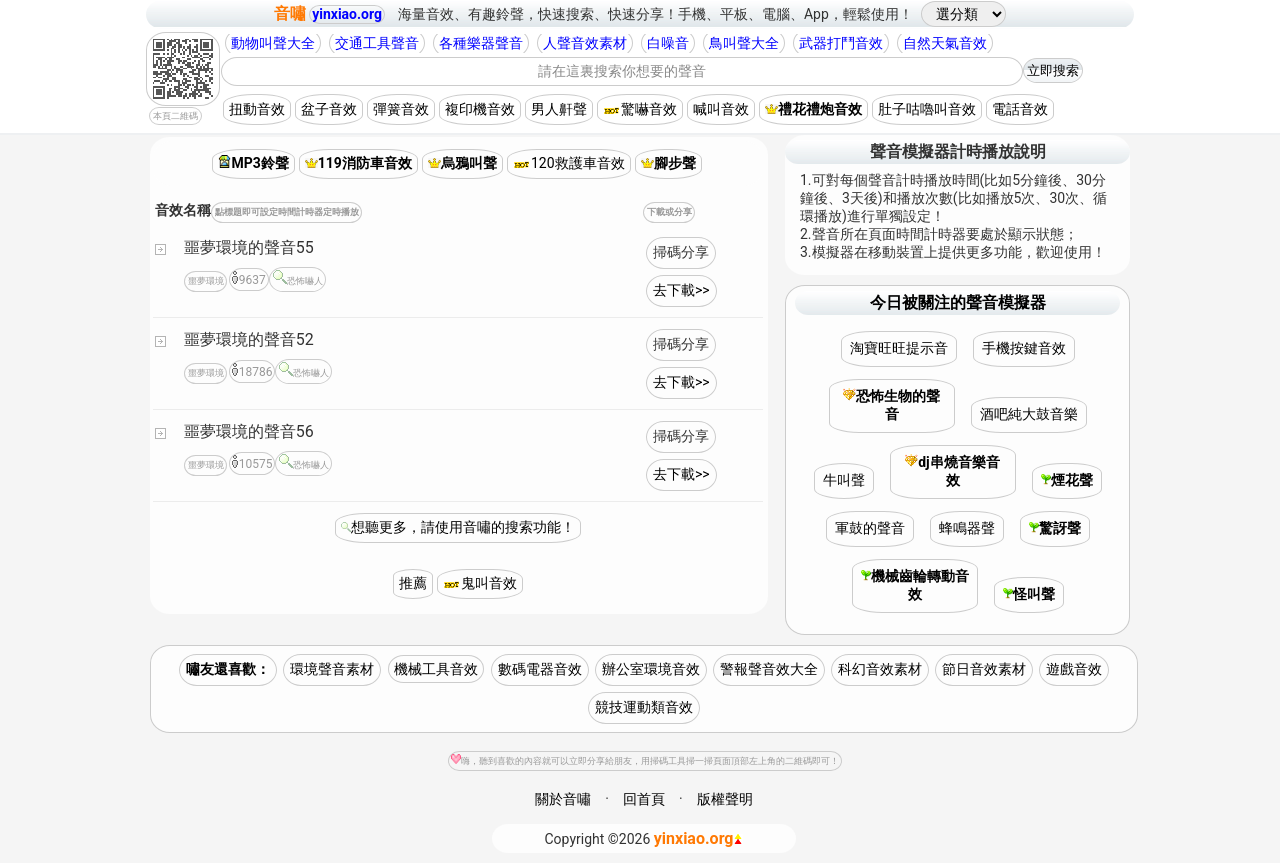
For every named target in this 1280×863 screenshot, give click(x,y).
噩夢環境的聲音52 (249, 339)
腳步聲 (668, 163)
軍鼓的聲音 (870, 528)
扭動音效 (257, 109)
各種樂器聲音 (481, 43)
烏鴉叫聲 (462, 163)
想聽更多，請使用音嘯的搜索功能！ (463, 527)
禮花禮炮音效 (813, 109)
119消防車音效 (358, 163)
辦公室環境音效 (651, 669)
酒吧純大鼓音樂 (1029, 414)
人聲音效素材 (585, 43)
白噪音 (668, 43)
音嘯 (290, 13)
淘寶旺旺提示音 (899, 348)
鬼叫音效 (480, 583)
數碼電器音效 (540, 669)
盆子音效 (329, 109)
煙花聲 (1067, 480)
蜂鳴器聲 (967, 528)
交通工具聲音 (377, 43)
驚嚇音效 (640, 109)
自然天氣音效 (945, 43)
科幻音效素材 (880, 669)
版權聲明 (725, 799)
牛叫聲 (844, 480)
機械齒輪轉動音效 (915, 585)
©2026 (644, 838)
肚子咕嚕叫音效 (927, 109)
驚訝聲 (1055, 528)
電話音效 (1020, 109)
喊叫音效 (721, 109)
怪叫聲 (1029, 594)
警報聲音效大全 (769, 669)
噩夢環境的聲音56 (249, 431)
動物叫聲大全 (273, 43)
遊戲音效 (1074, 669)
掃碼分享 (681, 252)
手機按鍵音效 (1024, 348)
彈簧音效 (401, 109)
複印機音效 (480, 109)
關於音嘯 (563, 799)
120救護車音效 (569, 163)
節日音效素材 (984, 669)
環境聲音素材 (332, 669)
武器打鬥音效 (841, 43)
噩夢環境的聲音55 (249, 247)
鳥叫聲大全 (744, 43)
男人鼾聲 (559, 109)
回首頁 (644, 799)
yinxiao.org (347, 14)
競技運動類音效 (644, 707)
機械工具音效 (436, 669)
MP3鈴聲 (253, 163)
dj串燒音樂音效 (952, 471)
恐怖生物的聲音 (891, 405)
